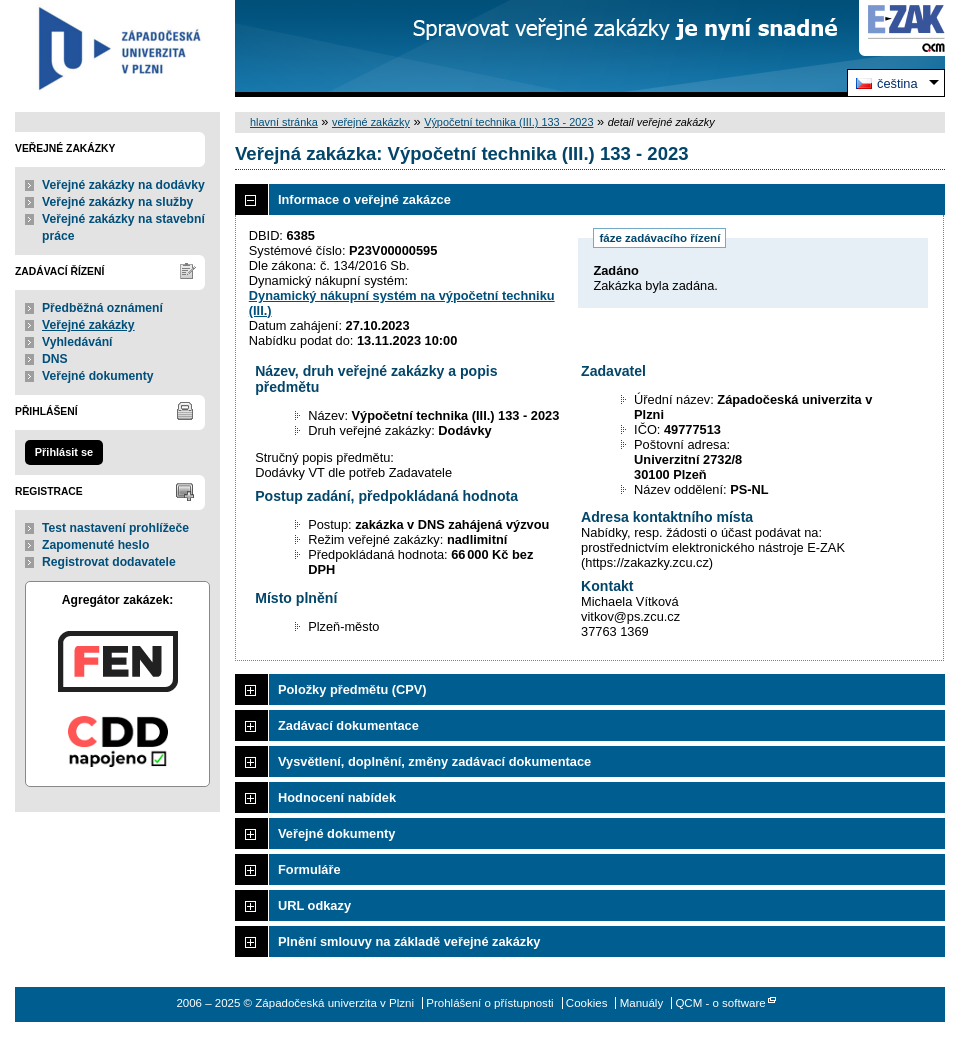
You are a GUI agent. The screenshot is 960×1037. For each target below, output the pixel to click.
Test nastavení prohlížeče (115, 528)
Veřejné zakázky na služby (117, 202)
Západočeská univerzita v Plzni (117, 48)
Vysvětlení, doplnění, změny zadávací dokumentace (434, 761)
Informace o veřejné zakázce (364, 199)
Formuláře (309, 869)
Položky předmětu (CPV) (352, 689)
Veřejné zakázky (88, 325)
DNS (55, 359)
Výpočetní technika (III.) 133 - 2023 (508, 122)
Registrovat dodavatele (109, 562)
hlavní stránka (284, 122)
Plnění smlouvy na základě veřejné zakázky (409, 941)
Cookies (587, 1003)
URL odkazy (314, 905)
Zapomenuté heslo (95, 545)
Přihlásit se (64, 452)
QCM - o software (720, 1003)
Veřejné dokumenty (97, 376)
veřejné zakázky (371, 122)
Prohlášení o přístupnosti (489, 1003)
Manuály (642, 1003)
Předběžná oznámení (102, 308)
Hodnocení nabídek (337, 797)
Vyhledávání (77, 342)
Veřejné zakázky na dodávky (123, 185)
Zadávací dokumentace (348, 725)
